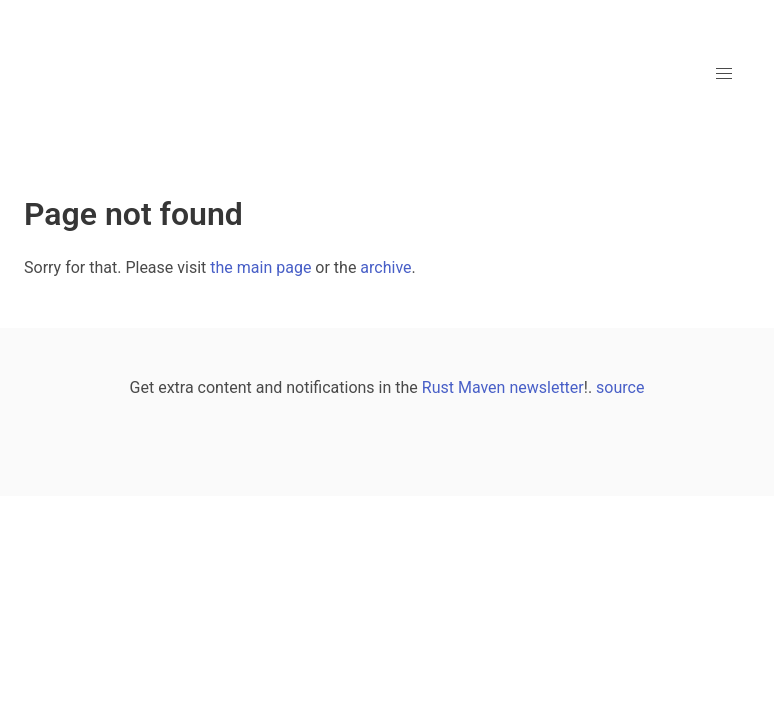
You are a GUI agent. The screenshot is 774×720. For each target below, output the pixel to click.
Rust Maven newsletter (503, 387)
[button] (724, 74)
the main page (260, 267)
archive (385, 267)
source (620, 387)
